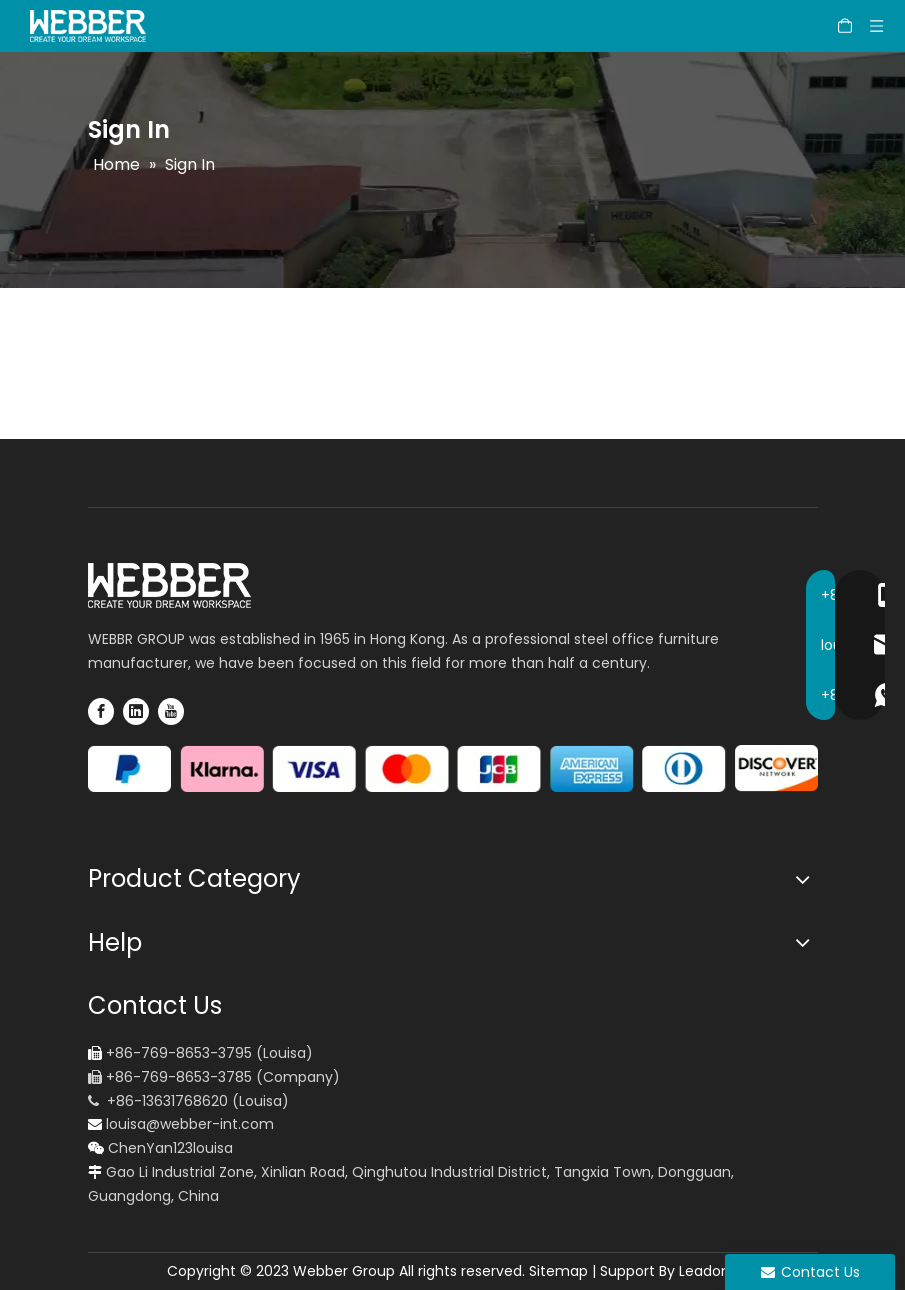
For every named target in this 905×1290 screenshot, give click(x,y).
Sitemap (558, 1271)
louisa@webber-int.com (190, 1124)
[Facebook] (101, 711)
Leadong (709, 1271)
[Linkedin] (136, 711)
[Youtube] (171, 711)
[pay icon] (453, 769)
